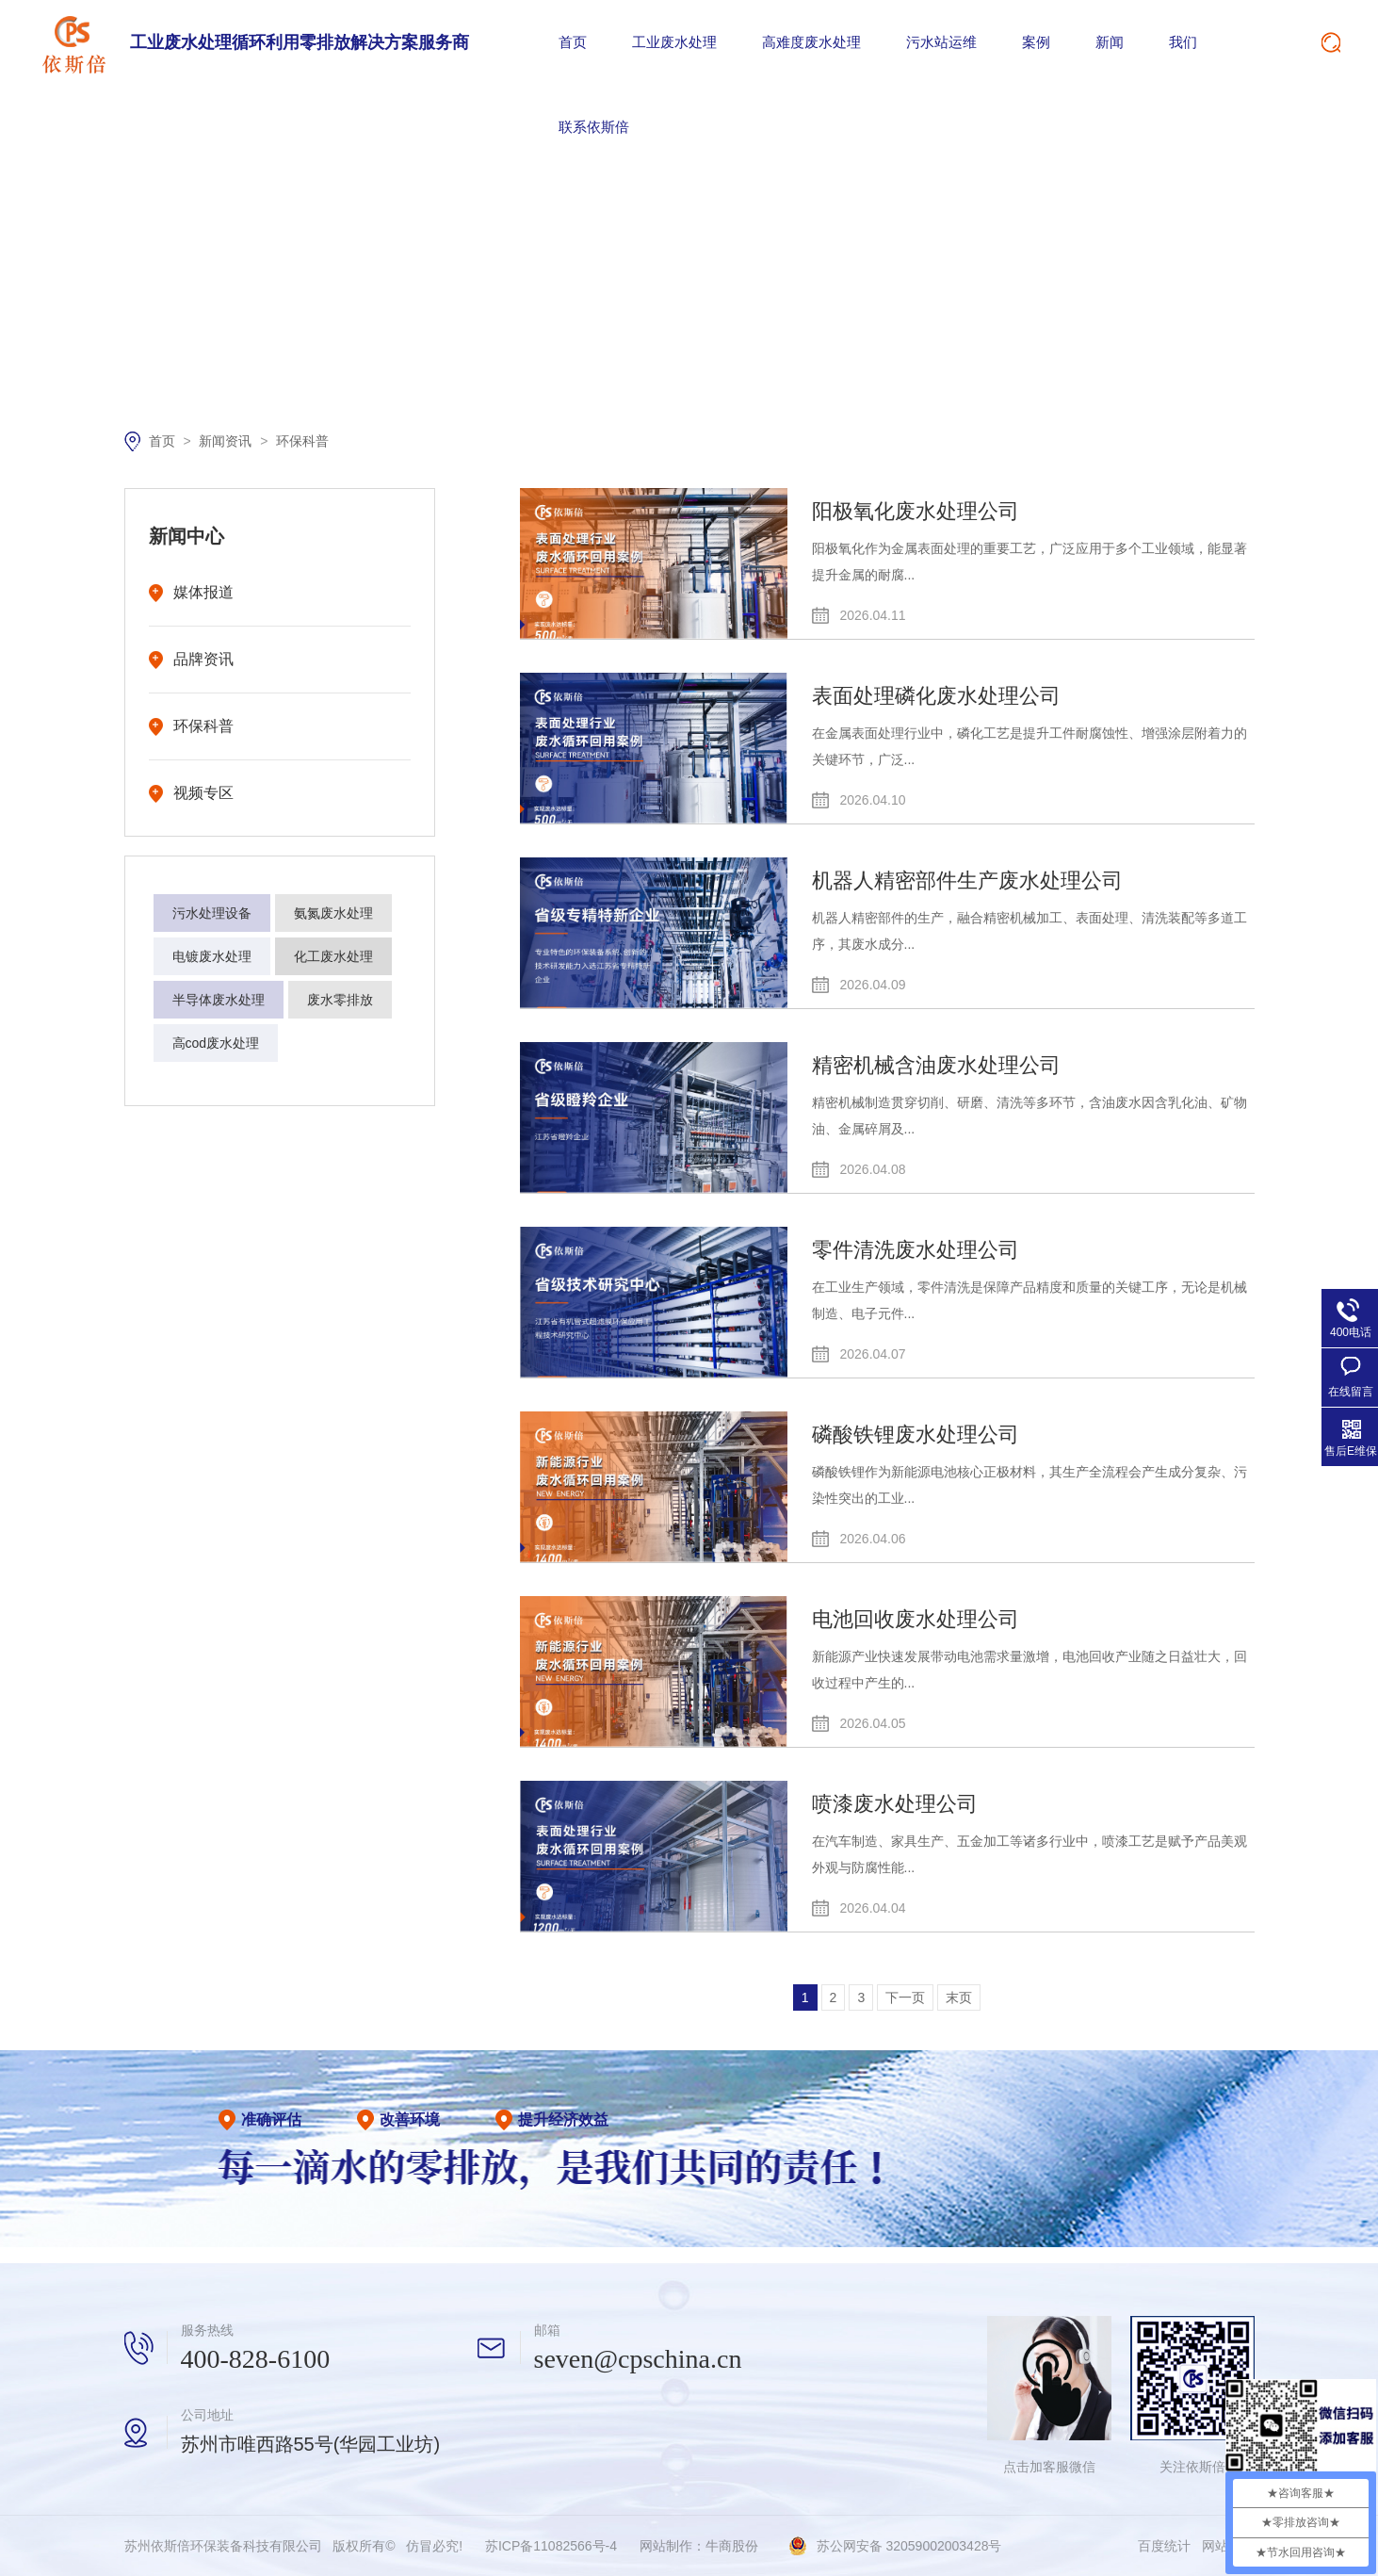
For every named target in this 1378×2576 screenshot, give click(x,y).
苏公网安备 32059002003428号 (909, 2545)
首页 (573, 42)
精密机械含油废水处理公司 (936, 1065)
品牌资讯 (203, 659)
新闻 (1109, 42)
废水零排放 (340, 999)
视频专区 (203, 793)
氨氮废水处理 (333, 913)
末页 (959, 1997)
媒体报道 (203, 592)
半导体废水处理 (218, 999)
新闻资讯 (227, 440)
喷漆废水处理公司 (895, 1804)
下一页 (905, 1997)
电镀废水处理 (211, 956)
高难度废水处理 (811, 42)
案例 (1036, 42)
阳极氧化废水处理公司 (915, 511)
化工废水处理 (333, 956)
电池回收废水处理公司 (915, 1619)
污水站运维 (941, 42)
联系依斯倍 (594, 127)
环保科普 (302, 440)
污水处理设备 (211, 913)
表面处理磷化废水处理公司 (936, 696)
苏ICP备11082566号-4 (551, 2545)
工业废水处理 (674, 42)
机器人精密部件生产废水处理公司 (967, 880)
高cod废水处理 (216, 1043)
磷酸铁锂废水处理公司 (915, 1434)
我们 (1183, 42)
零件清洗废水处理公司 (915, 1250)
